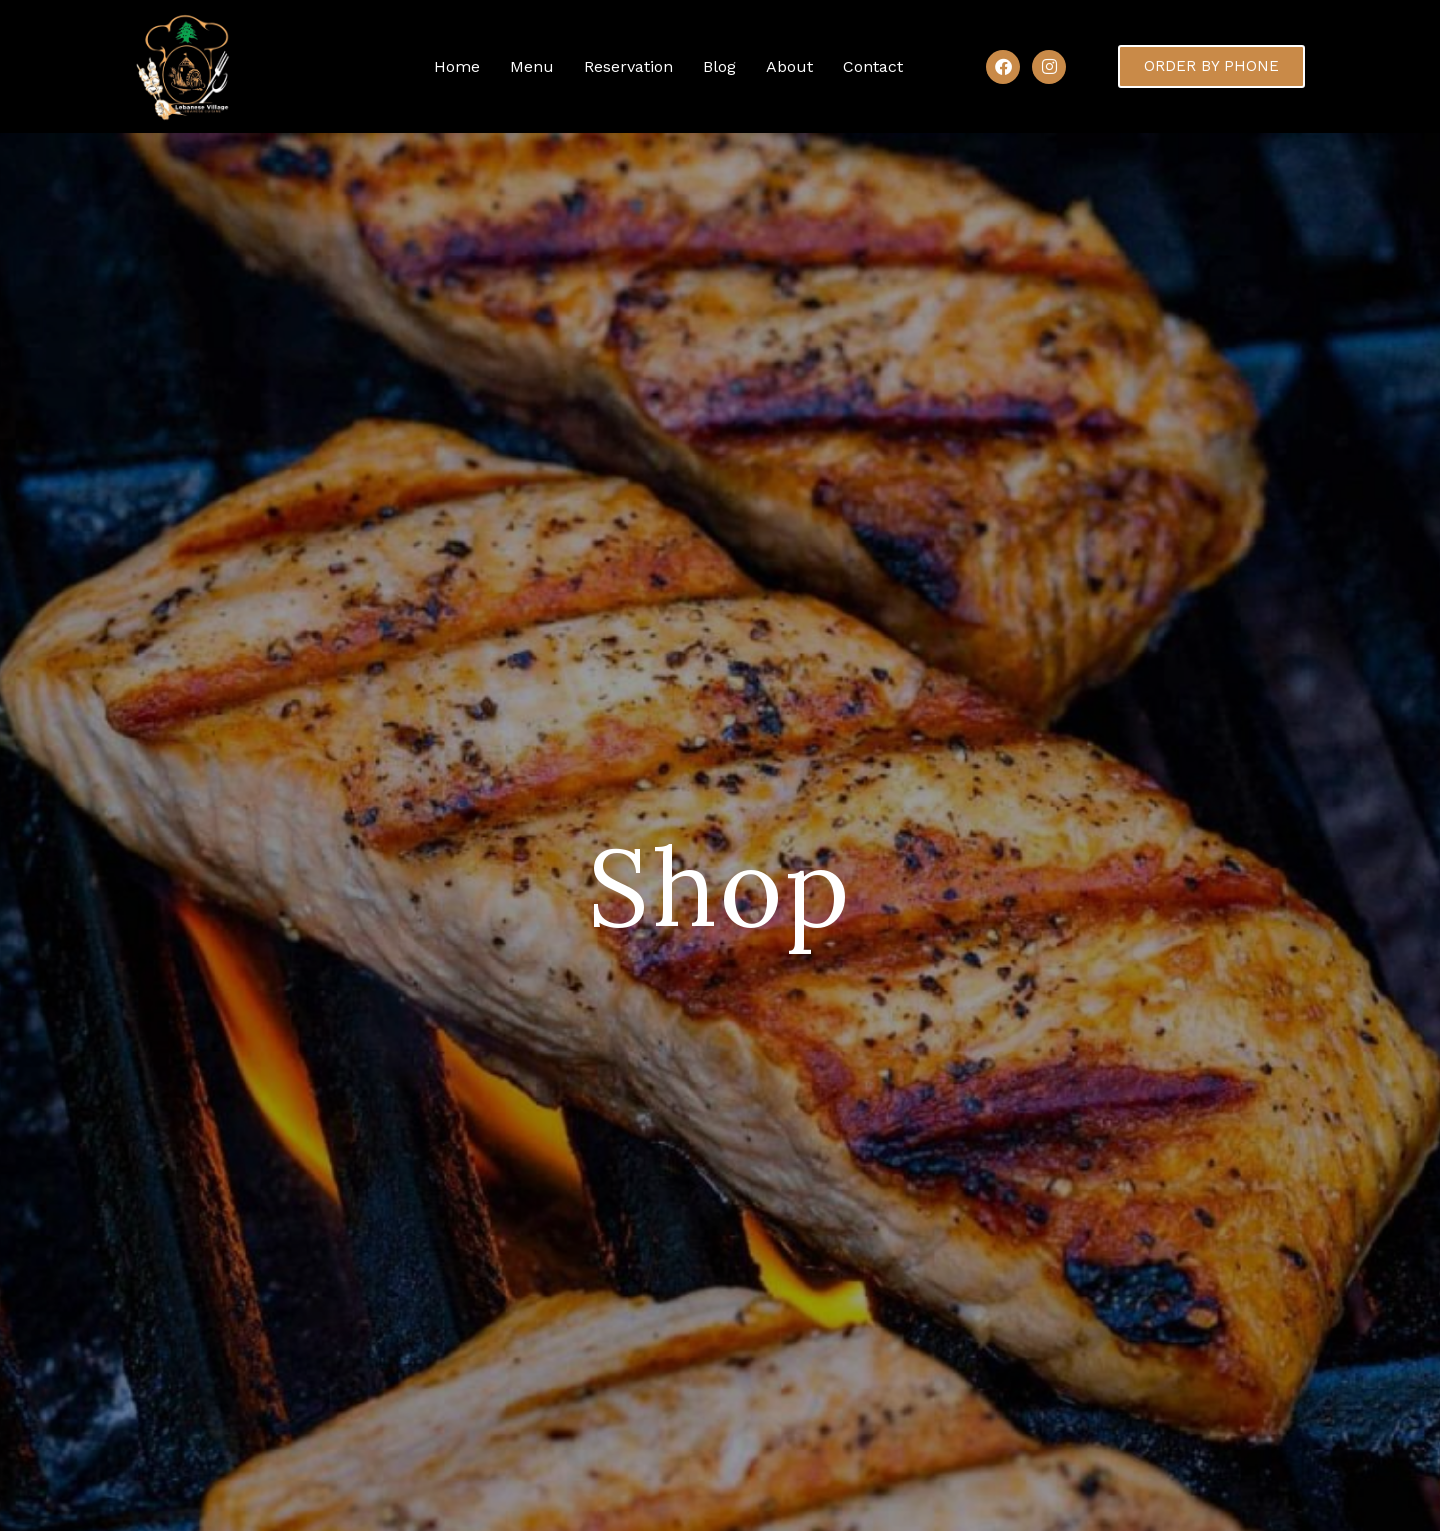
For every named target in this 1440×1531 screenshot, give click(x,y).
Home (457, 66)
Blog (719, 66)
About (789, 66)
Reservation (628, 66)
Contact (873, 66)
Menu (532, 66)
